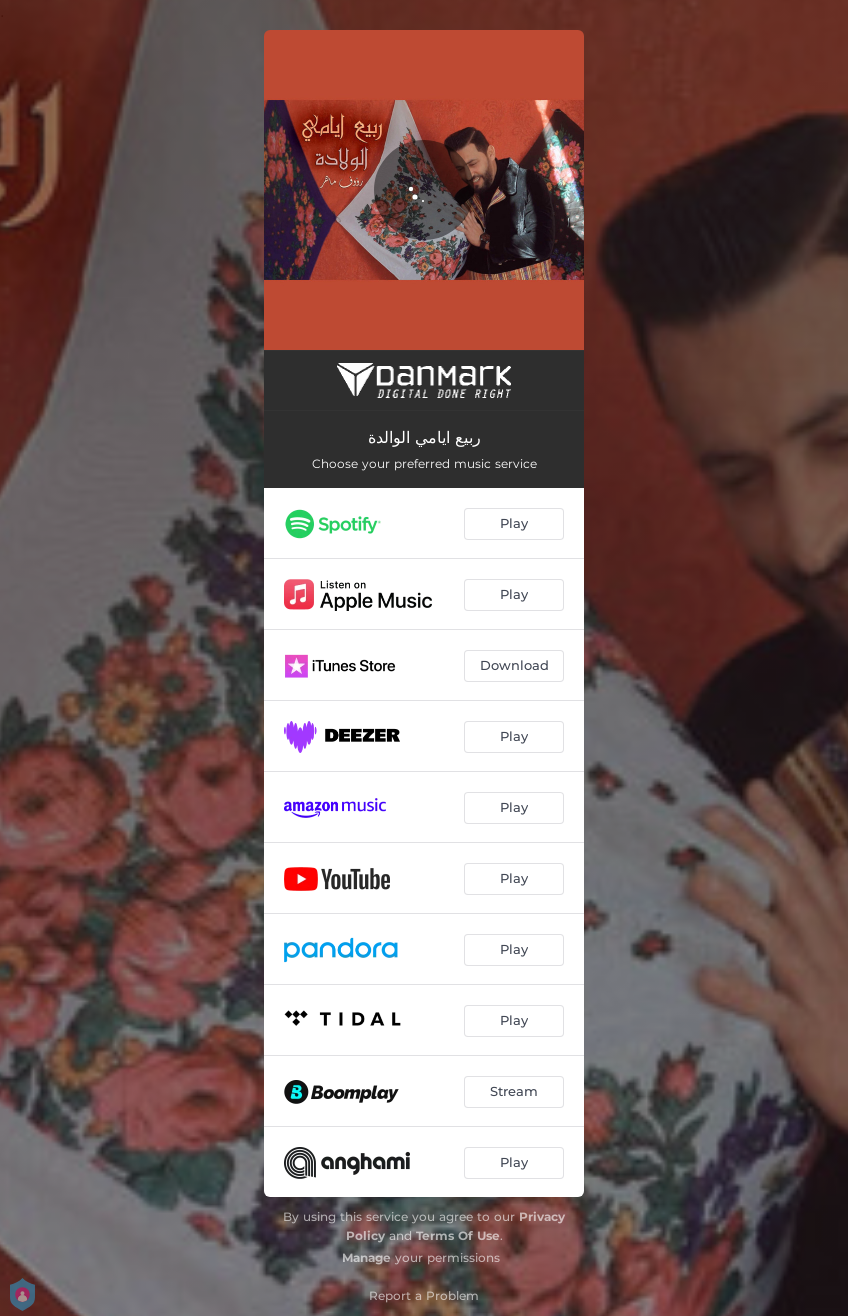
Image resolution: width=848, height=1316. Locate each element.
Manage (366, 1257)
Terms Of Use (458, 1235)
